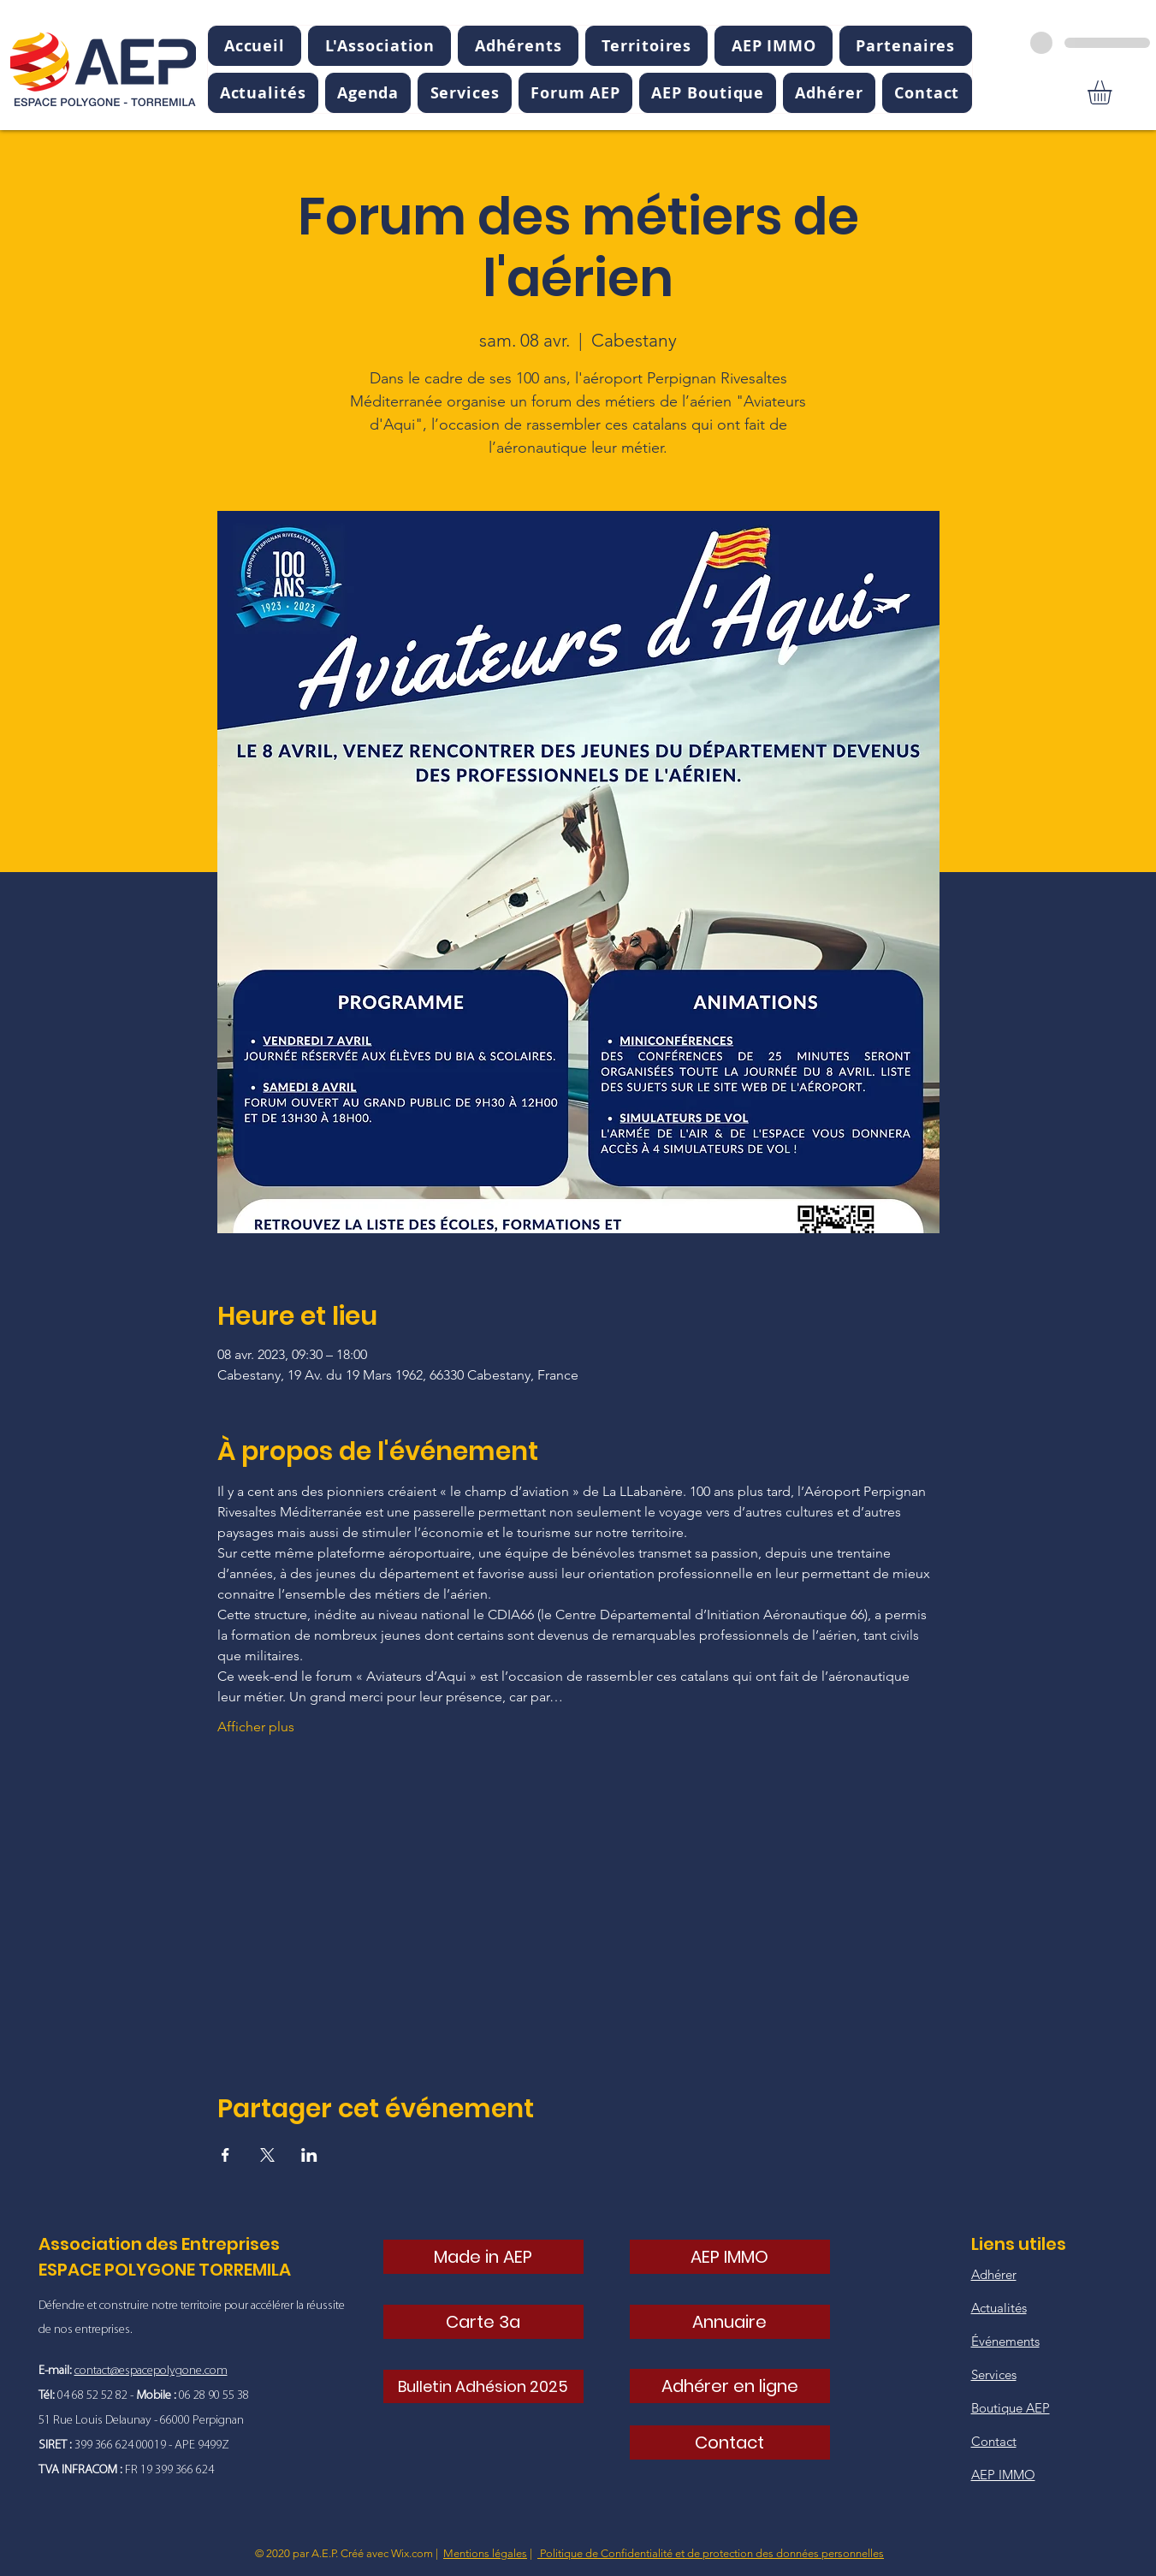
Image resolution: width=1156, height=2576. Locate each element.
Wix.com (412, 2553)
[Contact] (730, 2442)
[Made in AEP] (483, 2257)
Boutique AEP (1010, 2408)
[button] (379, 46)
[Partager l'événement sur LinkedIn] (309, 2155)
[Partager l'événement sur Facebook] (225, 2155)
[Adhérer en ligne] (730, 2386)
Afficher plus (255, 1726)
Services (994, 2374)
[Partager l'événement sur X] (267, 2155)
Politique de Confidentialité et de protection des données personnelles (710, 2553)
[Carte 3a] (483, 2322)
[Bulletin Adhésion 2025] (483, 2386)
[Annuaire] (730, 2322)
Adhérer (994, 2274)
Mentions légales (485, 2553)
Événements (1005, 2341)
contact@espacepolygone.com (151, 2371)
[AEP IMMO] (730, 2257)
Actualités (999, 2308)
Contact (994, 2441)
